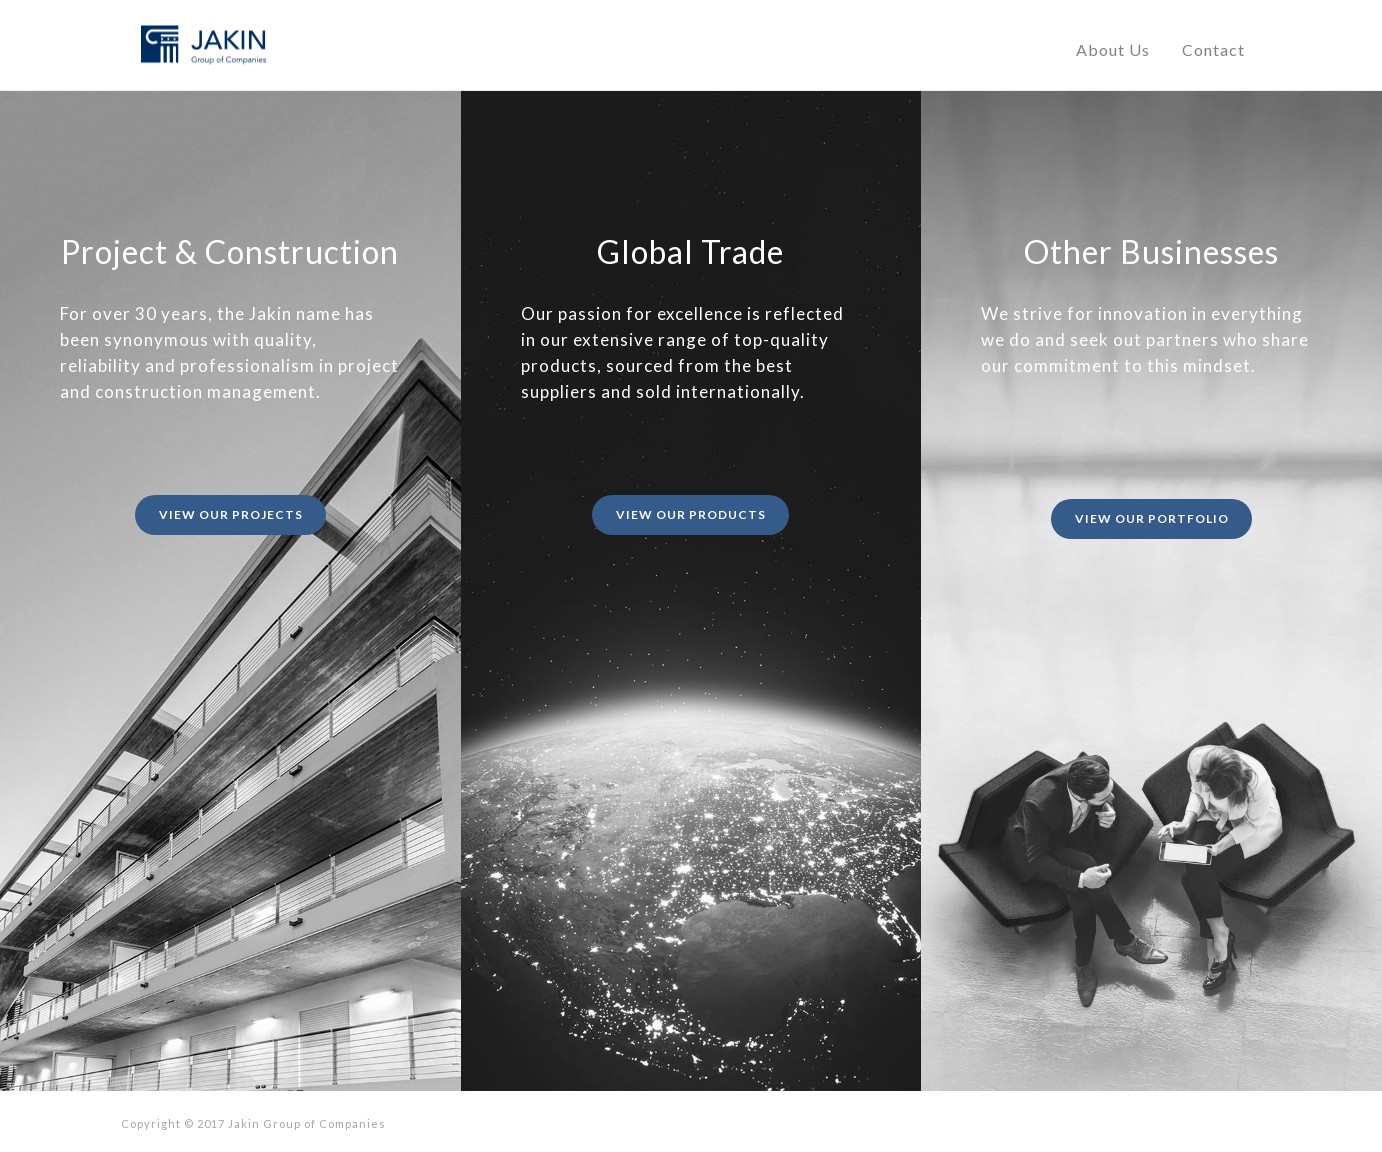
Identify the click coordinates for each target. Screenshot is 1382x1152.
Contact (1213, 49)
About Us (1113, 49)
